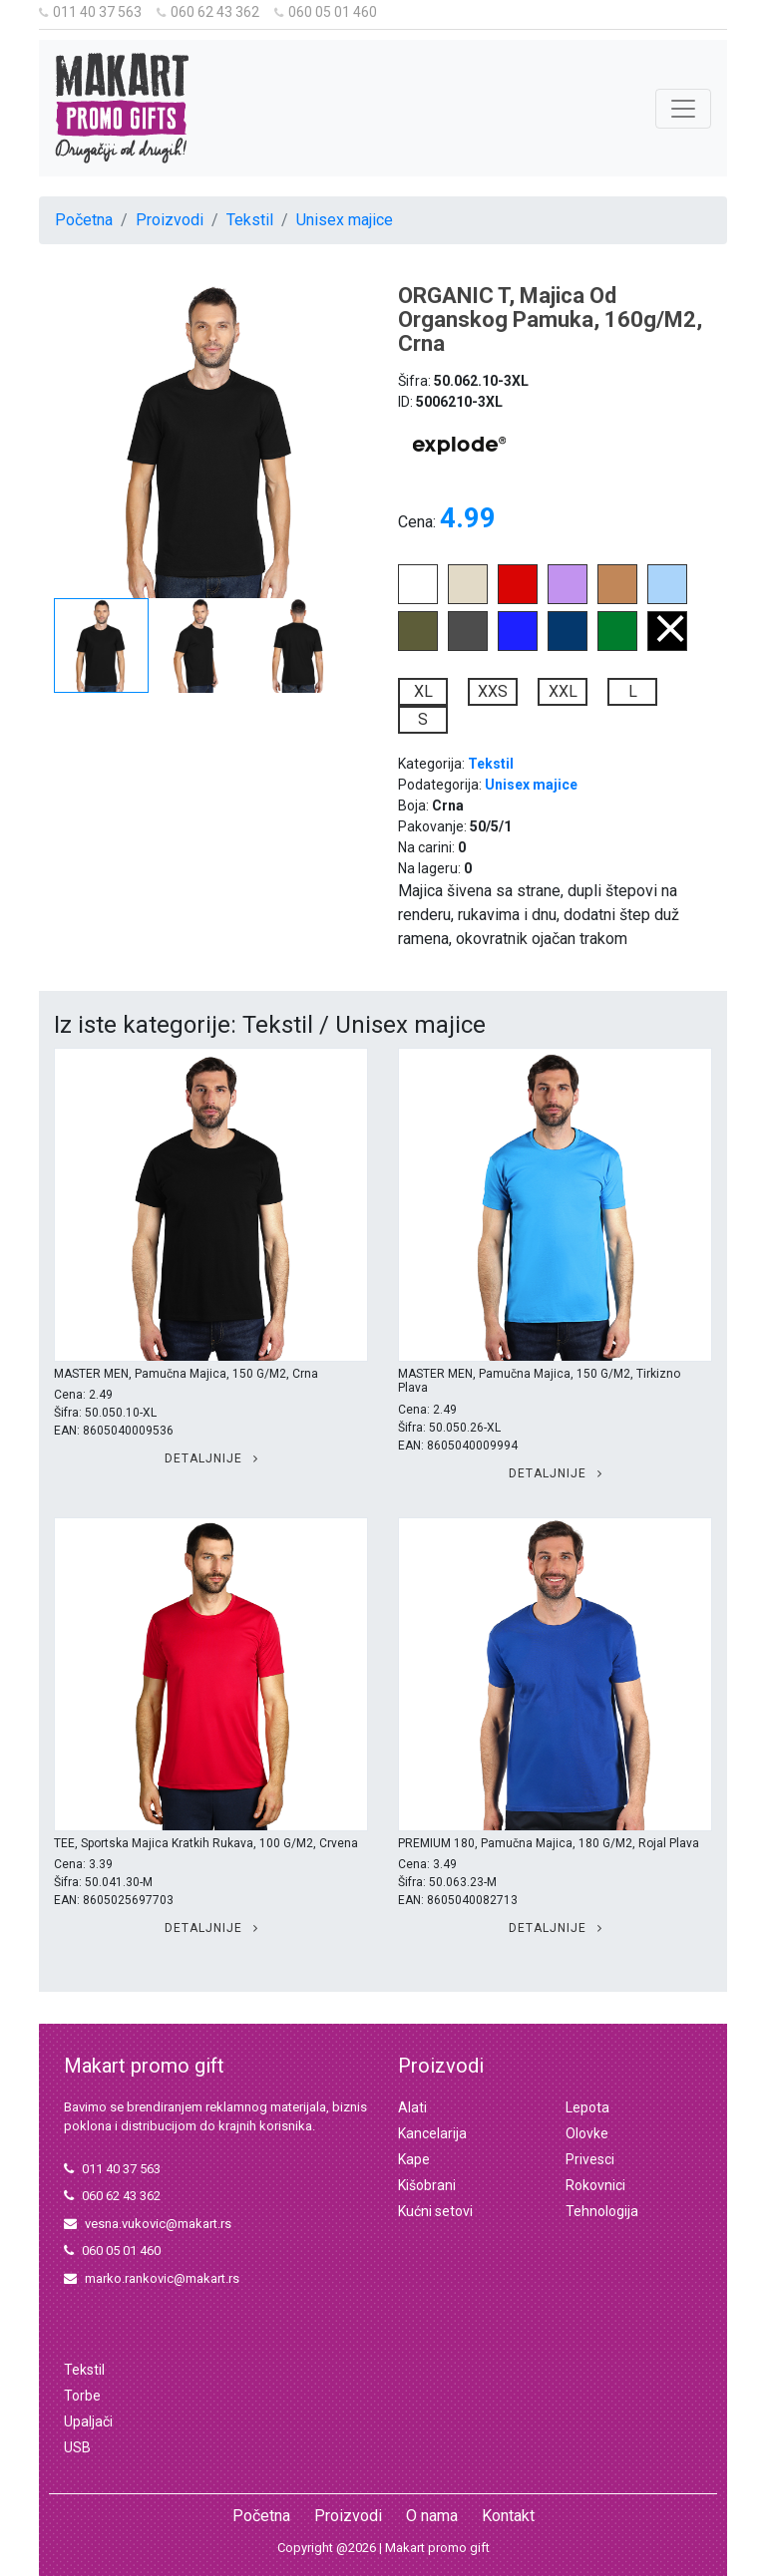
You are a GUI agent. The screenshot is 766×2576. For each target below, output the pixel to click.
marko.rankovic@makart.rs (151, 2278)
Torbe (82, 2396)
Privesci (590, 2159)
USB (77, 2447)
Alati (412, 2107)
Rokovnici (595, 2185)
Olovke (587, 2133)
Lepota (587, 2107)
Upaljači (88, 2421)
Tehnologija (602, 2211)
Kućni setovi (435, 2211)
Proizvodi (169, 219)
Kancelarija (432, 2133)
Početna (84, 219)
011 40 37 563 (90, 12)
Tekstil (249, 219)
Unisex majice (344, 219)
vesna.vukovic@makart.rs (147, 2223)
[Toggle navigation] (683, 109)
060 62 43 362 (208, 12)
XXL (563, 691)
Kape (414, 2159)
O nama (432, 2515)
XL (423, 691)
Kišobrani (427, 2185)
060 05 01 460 (325, 12)
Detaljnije (211, 1458)
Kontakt (508, 2515)
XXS (493, 691)
